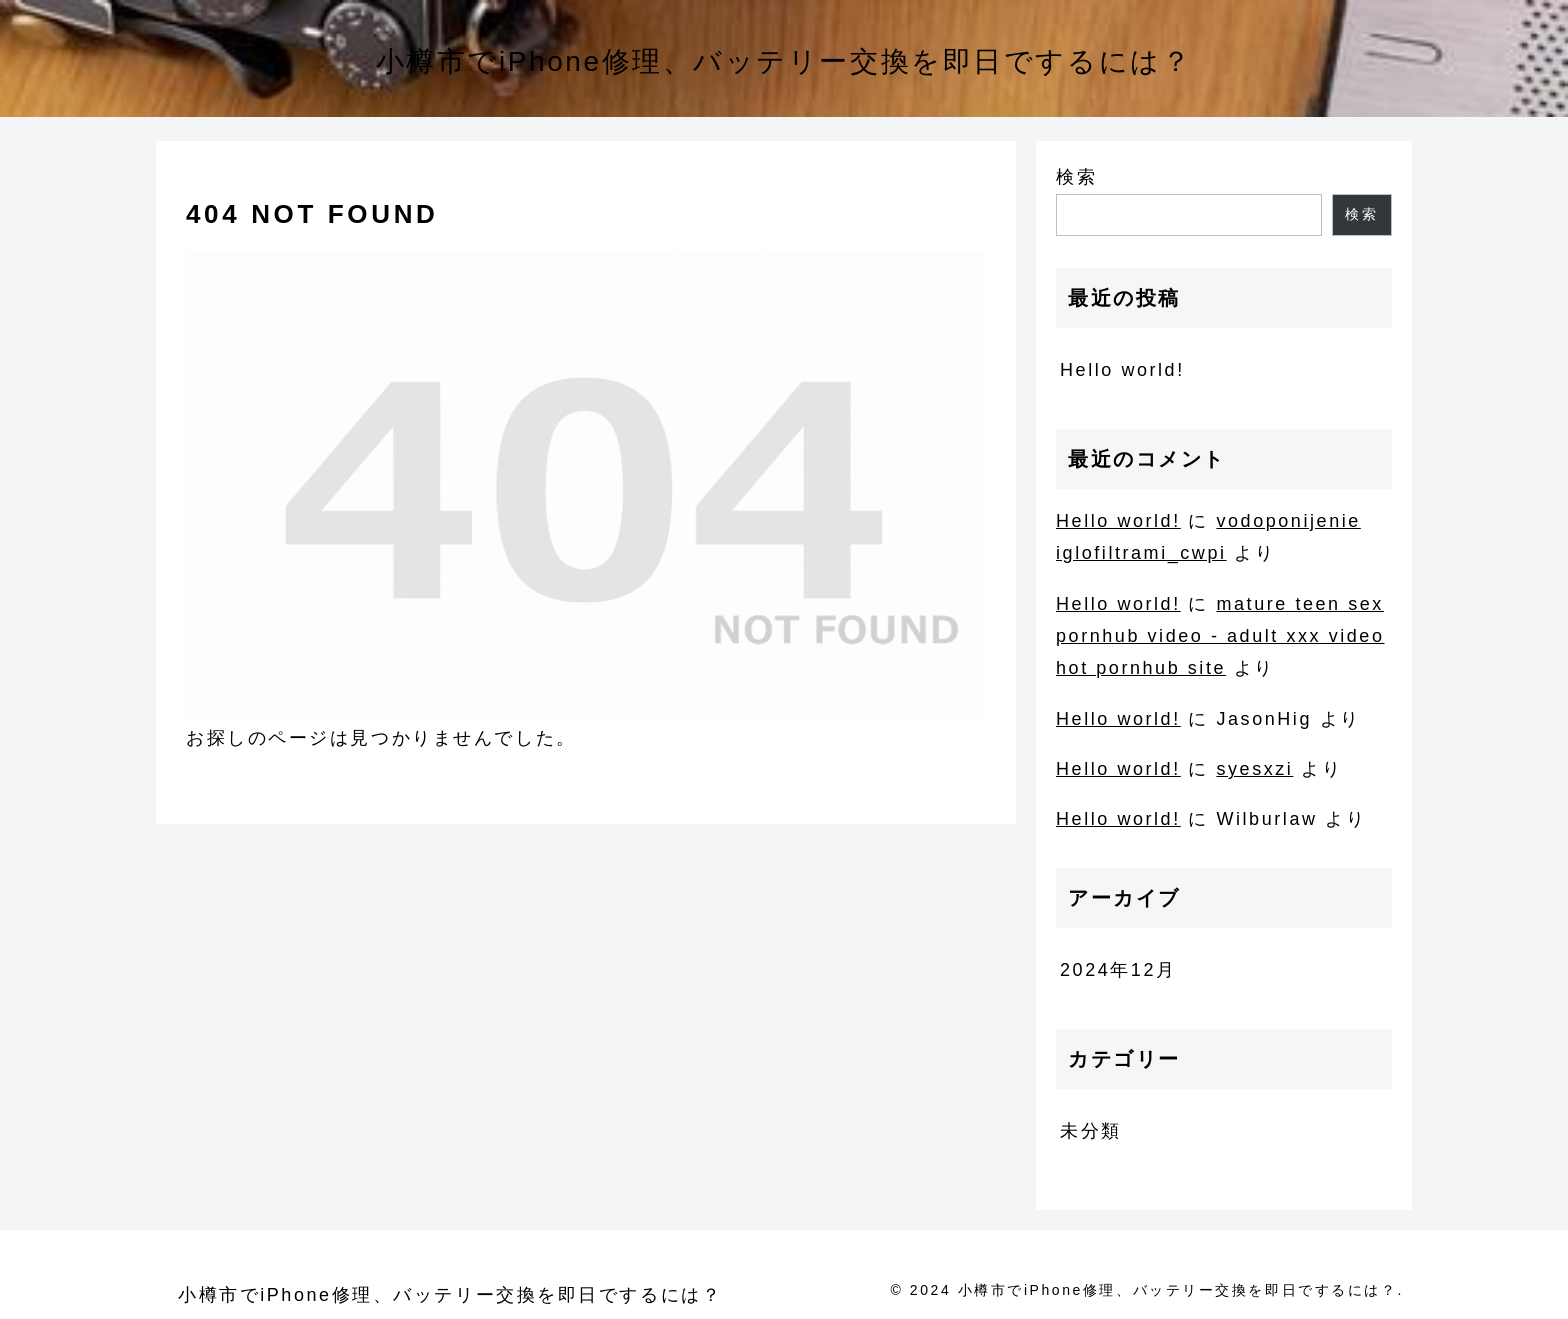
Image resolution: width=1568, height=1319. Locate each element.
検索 (1076, 177)
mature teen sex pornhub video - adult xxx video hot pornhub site (1220, 636)
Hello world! (1122, 370)
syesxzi (1254, 769)
